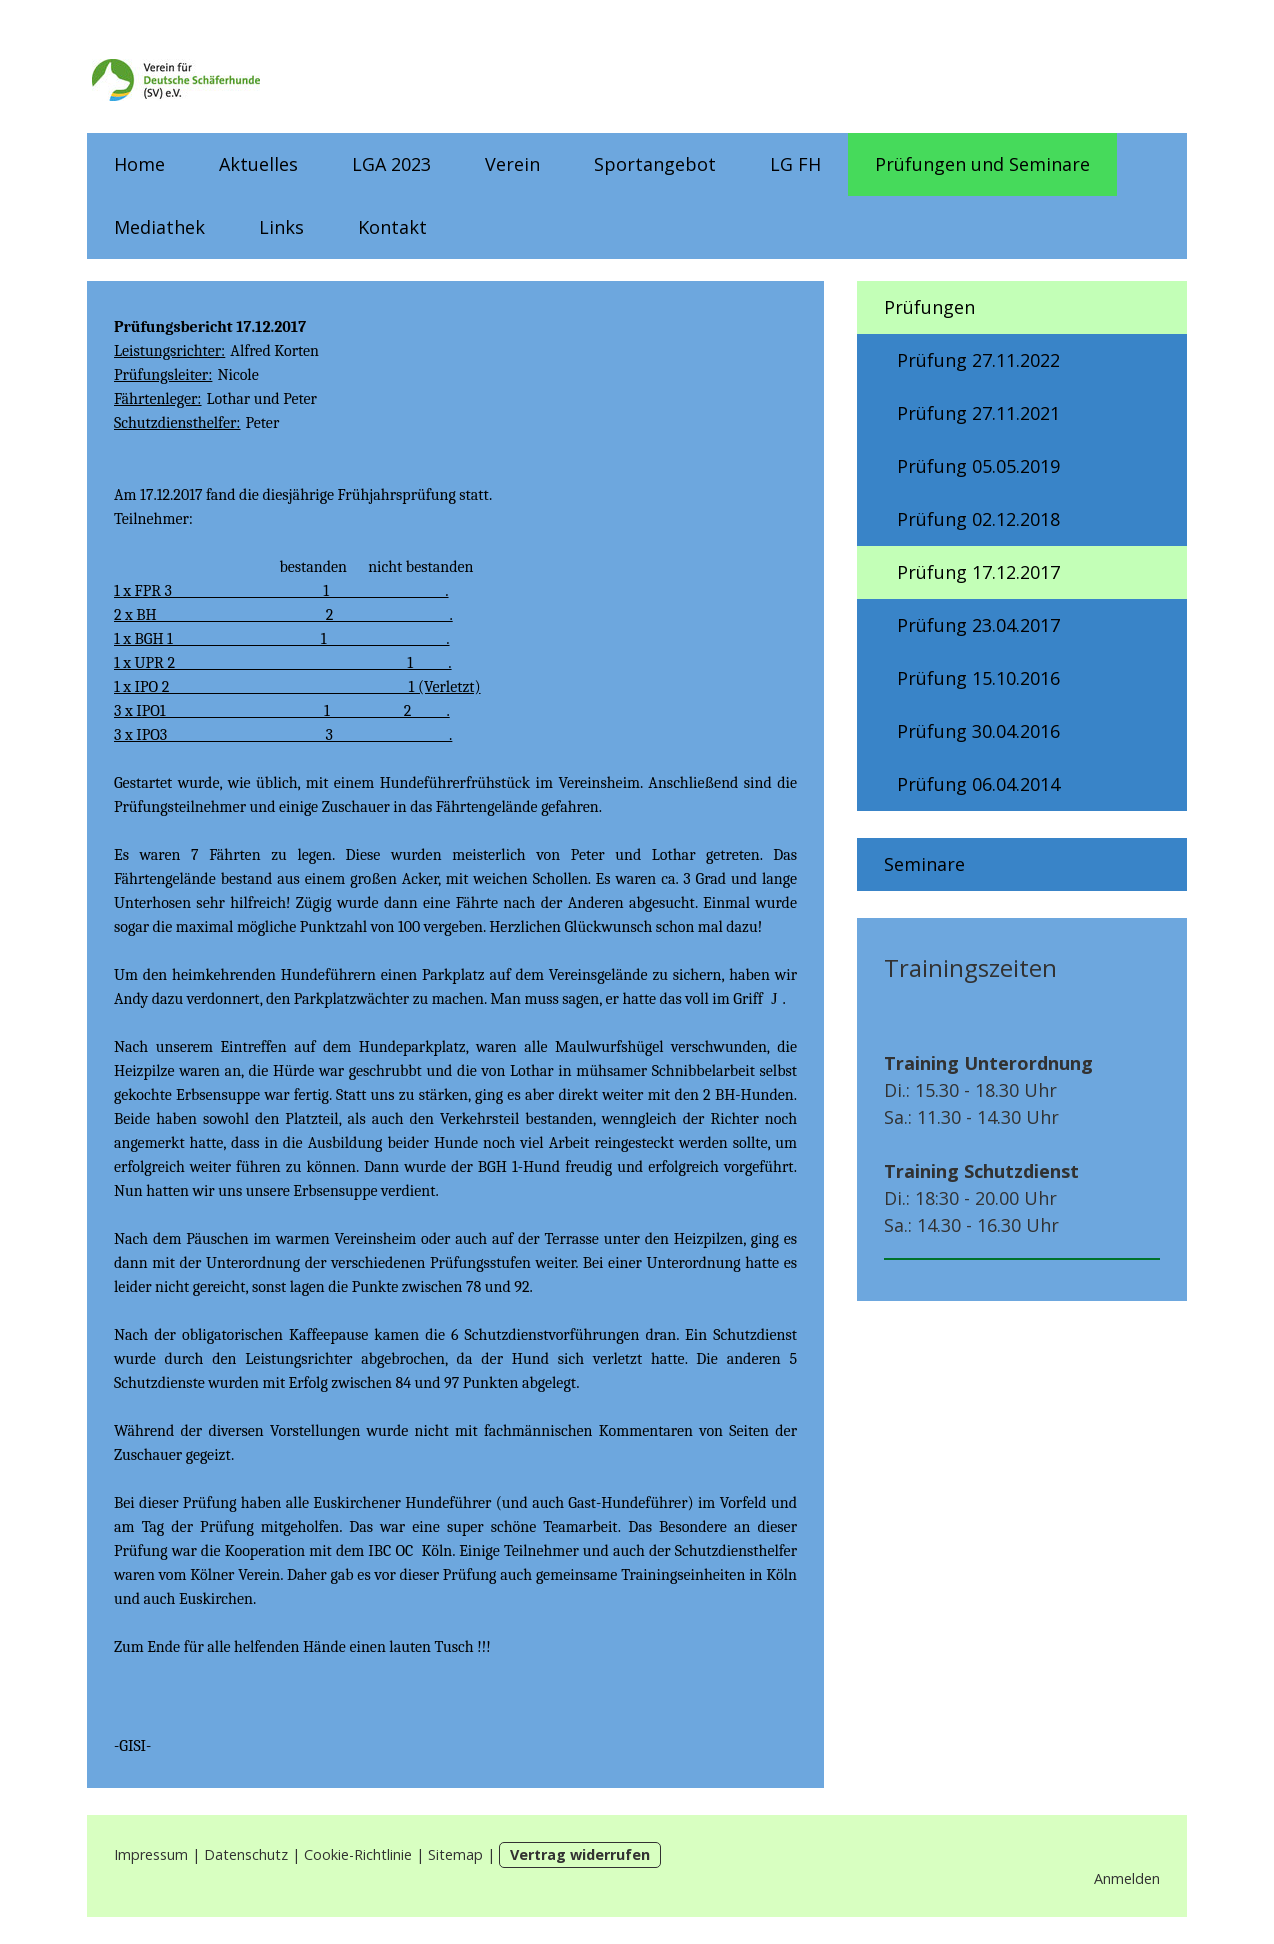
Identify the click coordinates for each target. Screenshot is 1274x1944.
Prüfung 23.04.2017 (978, 625)
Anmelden (1127, 1878)
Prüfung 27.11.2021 (978, 413)
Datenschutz (246, 1854)
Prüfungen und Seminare (982, 164)
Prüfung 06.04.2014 (978, 784)
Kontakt (392, 227)
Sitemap (455, 1854)
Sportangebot (655, 164)
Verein (512, 164)
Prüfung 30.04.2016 (978, 731)
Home (139, 164)
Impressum (151, 1854)
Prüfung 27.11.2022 (978, 360)
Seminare (924, 864)
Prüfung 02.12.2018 (978, 519)
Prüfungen (929, 307)
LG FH (795, 164)
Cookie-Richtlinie (358, 1854)
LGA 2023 (391, 164)
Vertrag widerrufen (580, 1854)
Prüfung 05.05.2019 (978, 466)
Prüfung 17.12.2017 (978, 572)
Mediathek (159, 227)
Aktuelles (258, 164)
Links (281, 227)
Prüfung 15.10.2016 (978, 678)
